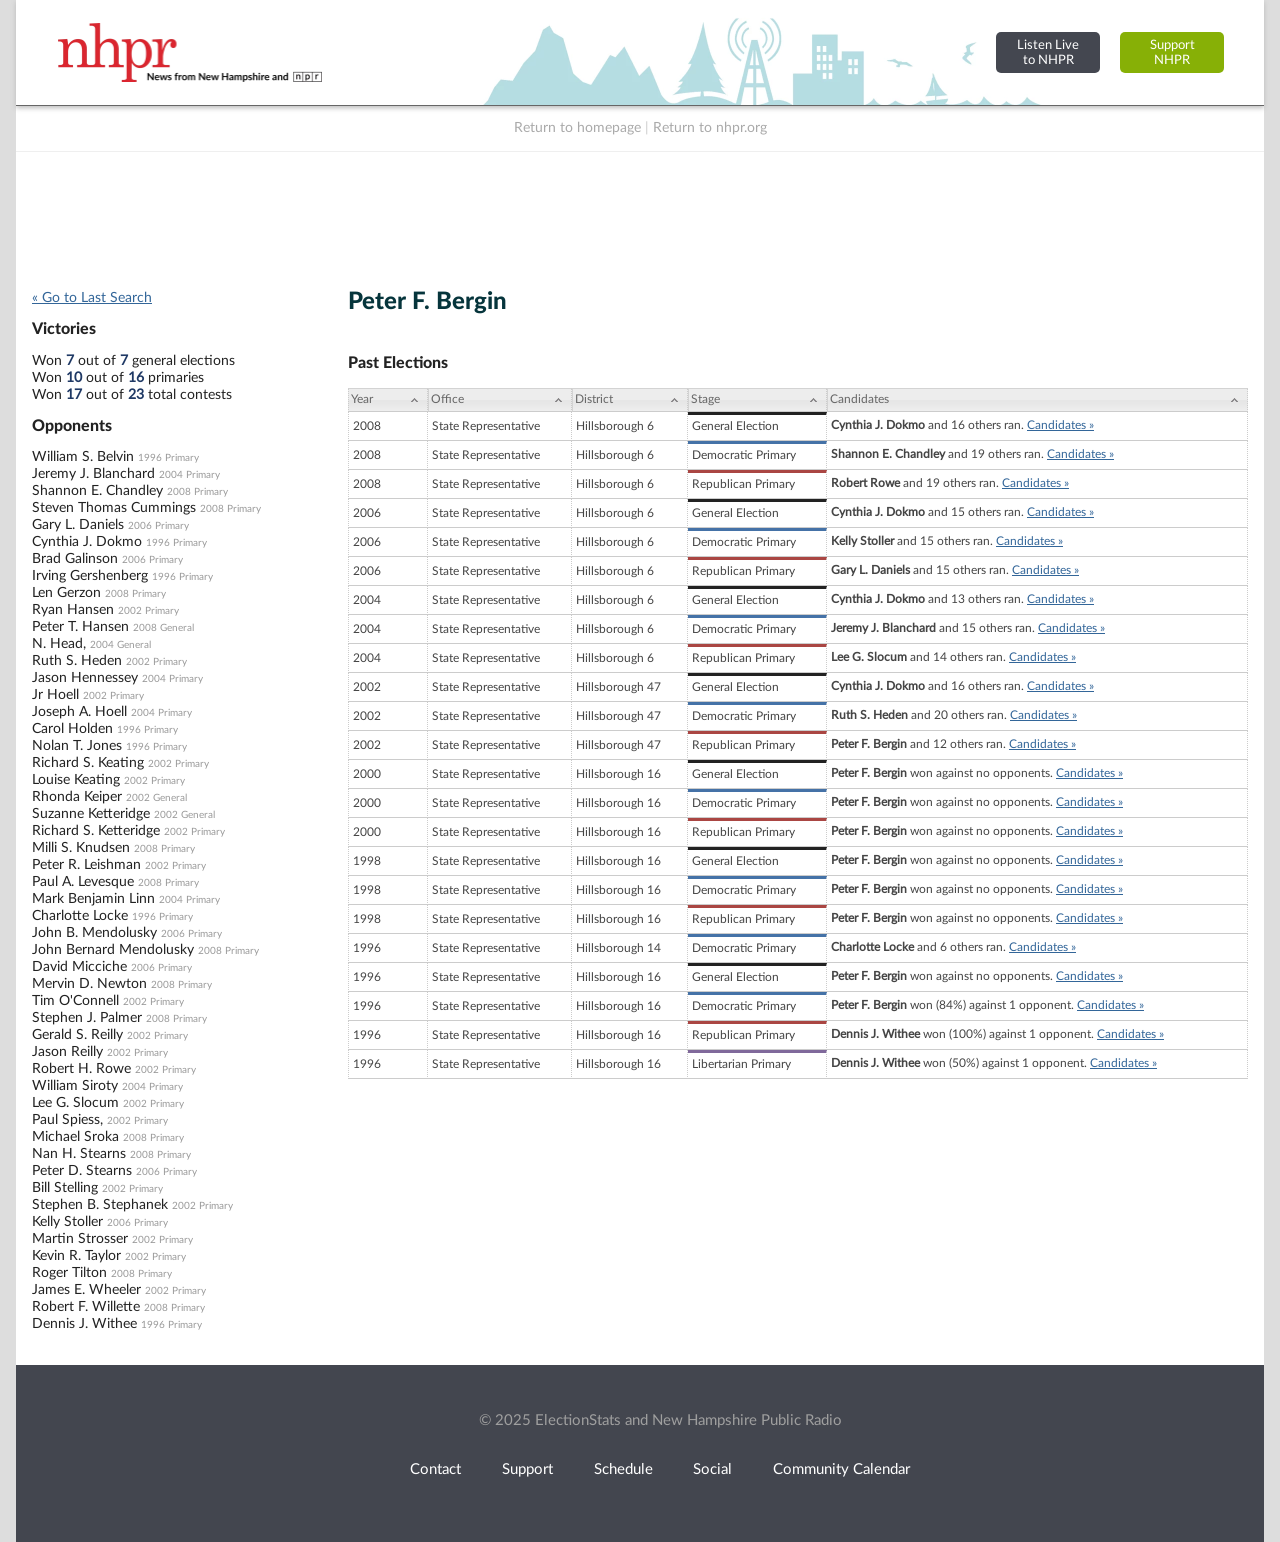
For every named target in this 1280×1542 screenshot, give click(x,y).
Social (712, 1469)
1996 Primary (168, 458)
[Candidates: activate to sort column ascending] (1037, 400)
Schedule (623, 1469)
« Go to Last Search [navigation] (92, 298)
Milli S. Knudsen (81, 848)
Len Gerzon (66, 593)
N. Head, (59, 644)
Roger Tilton (69, 1273)
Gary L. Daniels (78, 525)
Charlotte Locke (80, 916)
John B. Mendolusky (94, 933)
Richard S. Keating (88, 763)
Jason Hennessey (85, 678)
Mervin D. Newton (89, 984)
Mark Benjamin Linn (93, 899)
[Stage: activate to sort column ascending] (757, 400)
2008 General (163, 628)
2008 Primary (197, 492)
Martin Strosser (80, 1239)
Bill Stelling (65, 1188)
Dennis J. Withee (84, 1324)
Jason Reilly (67, 1052)
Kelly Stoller (67, 1222)
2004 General (120, 645)
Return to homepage (577, 128)
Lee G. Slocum (75, 1103)
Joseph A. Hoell (79, 712)
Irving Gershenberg (90, 576)
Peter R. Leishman (86, 865)
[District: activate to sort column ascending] (630, 400)
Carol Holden (72, 729)
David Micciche (79, 967)
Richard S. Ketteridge (96, 831)
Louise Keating (76, 780)
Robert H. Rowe (81, 1069)
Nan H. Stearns (79, 1154)
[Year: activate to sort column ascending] (388, 400)
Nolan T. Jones (77, 746)
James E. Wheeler (86, 1290)
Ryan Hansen (73, 610)
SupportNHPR (1172, 52)
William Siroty (75, 1086)
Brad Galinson (75, 559)
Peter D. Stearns (82, 1171)
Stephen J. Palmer (87, 1018)
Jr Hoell (55, 695)
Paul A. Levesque (83, 882)
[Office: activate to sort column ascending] (500, 400)
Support (527, 1469)
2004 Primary (189, 475)
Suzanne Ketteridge (91, 814)
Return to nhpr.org (710, 128)
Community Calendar (841, 1469)
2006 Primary (158, 526)
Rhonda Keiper (77, 797)
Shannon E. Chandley (97, 491)
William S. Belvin (83, 457)
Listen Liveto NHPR (1048, 52)
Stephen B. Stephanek (100, 1205)
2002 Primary (148, 611)
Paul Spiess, (67, 1120)
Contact (435, 1469)
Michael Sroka (75, 1137)
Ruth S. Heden (77, 661)
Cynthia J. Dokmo (87, 542)
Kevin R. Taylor (76, 1256)
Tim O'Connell (75, 1001)
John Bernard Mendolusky (113, 950)
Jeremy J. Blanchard (93, 474)
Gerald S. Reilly (77, 1035)
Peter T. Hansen (80, 627)
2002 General (156, 798)
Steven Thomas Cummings (114, 508)
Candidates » (1060, 425)
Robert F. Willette (86, 1307)
